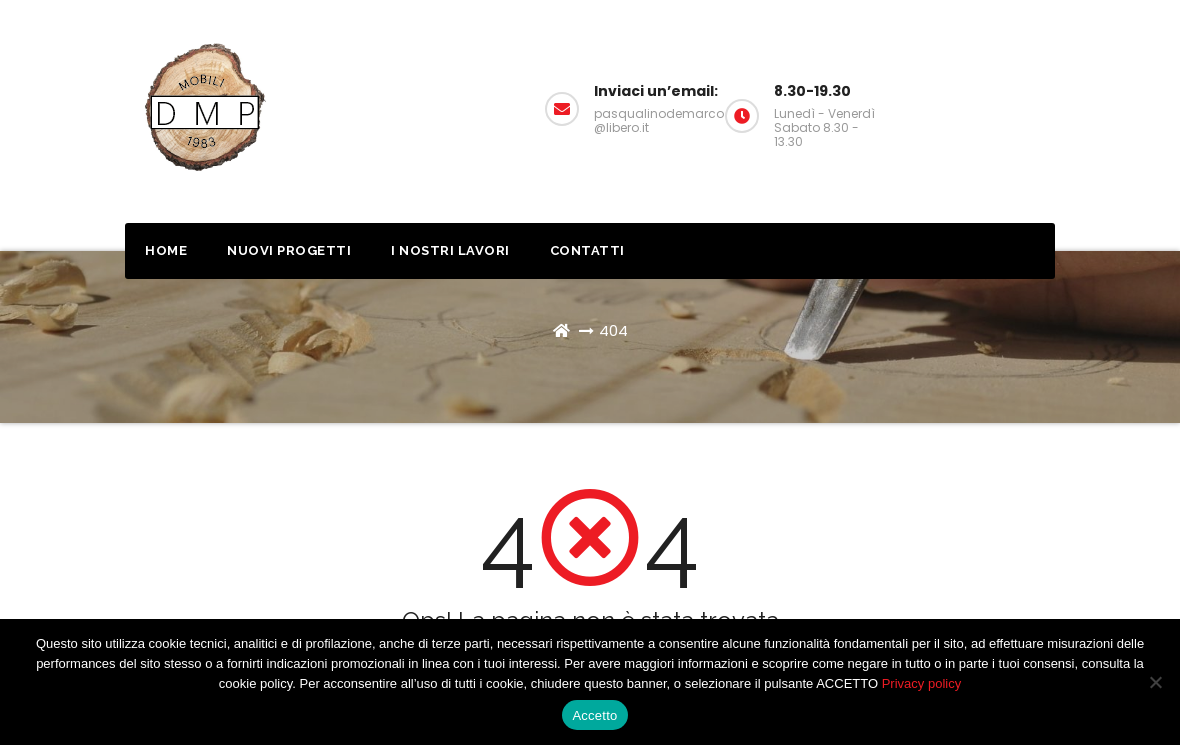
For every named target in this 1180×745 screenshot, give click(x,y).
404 (613, 330)
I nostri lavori (450, 250)
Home (166, 250)
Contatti (587, 250)
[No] (1155, 682)
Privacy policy (921, 683)
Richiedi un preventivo (1035, 101)
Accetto (594, 715)
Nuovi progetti (289, 250)
